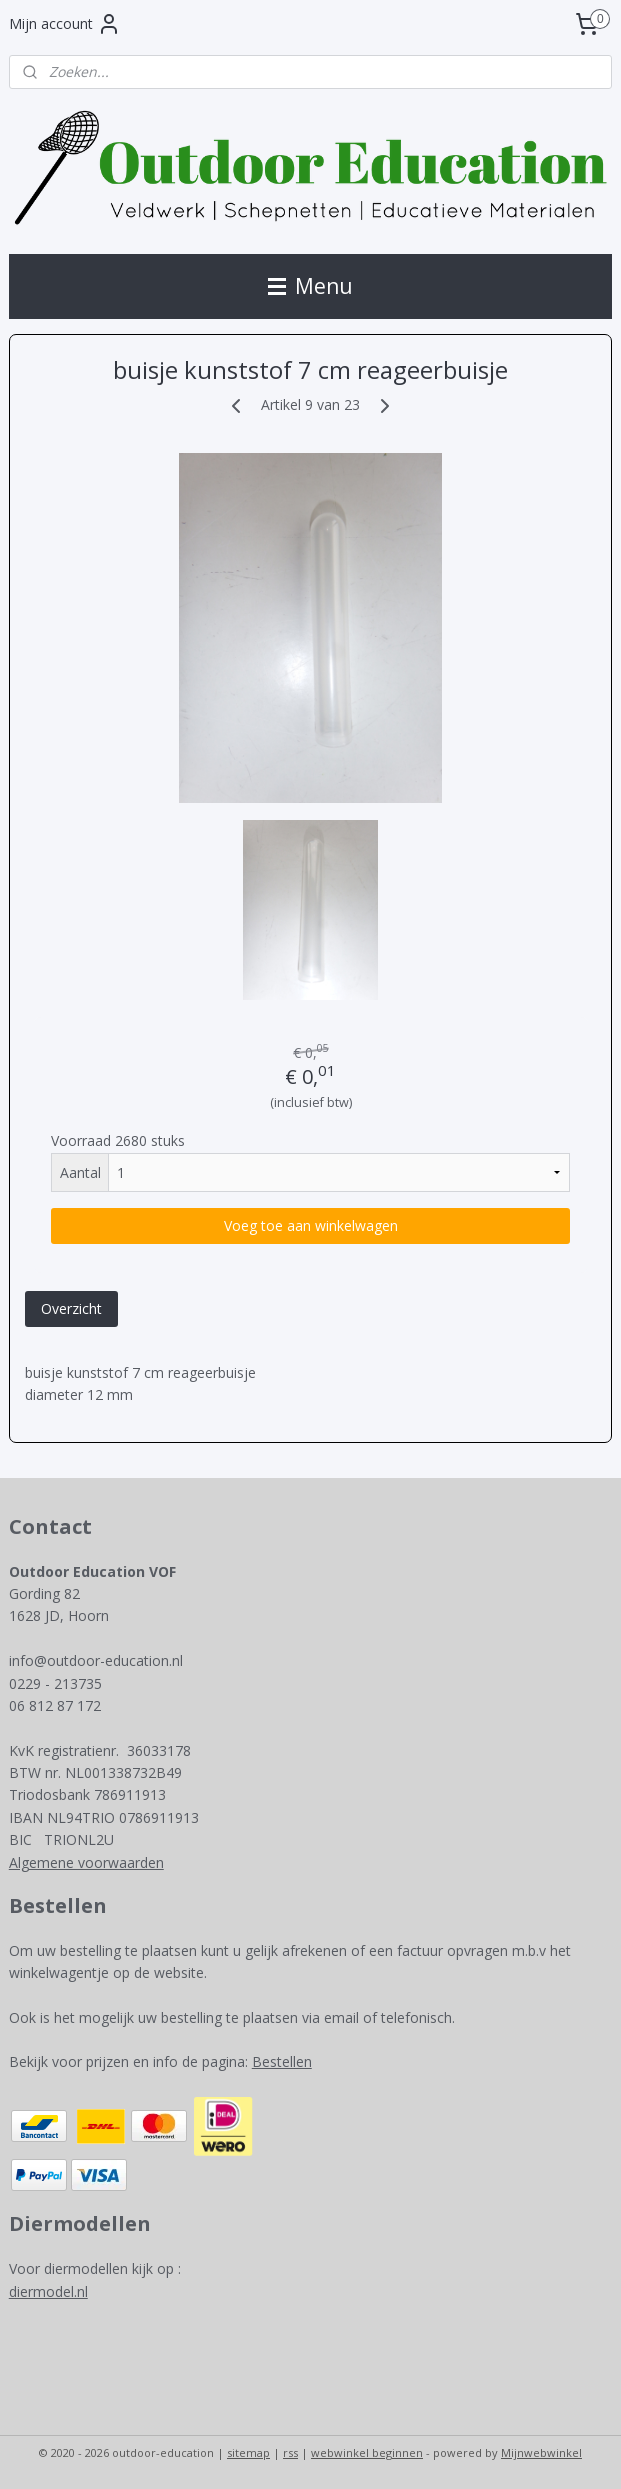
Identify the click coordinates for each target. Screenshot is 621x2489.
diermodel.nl (48, 2291)
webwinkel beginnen (367, 2452)
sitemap (248, 2452)
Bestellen (282, 2061)
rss (290, 2452)
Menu (310, 286)
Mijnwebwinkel (541, 2452)
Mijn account (65, 24)
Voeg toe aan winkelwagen (311, 1225)
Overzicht (71, 1308)
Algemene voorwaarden (86, 1862)
